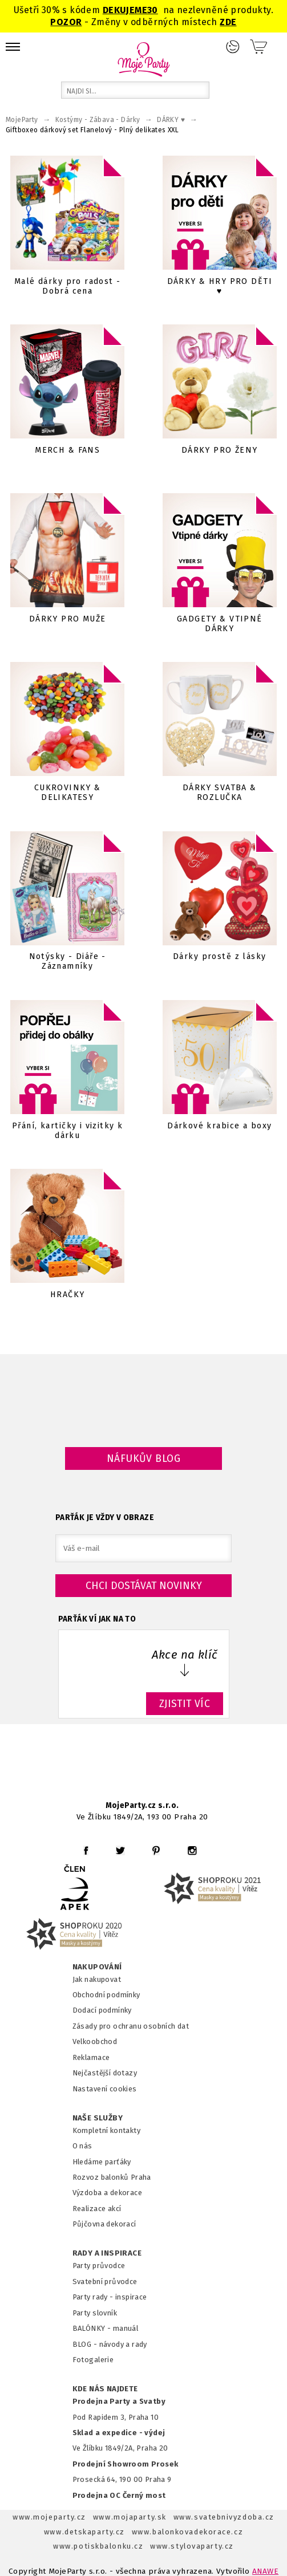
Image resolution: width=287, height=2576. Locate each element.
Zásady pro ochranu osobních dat (130, 2026)
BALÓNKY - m (96, 2328)
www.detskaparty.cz (84, 2532)
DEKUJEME (125, 10)
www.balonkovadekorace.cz (187, 2532)
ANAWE (265, 2571)
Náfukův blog (143, 1458)
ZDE (228, 22)
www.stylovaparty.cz (191, 2546)
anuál (128, 2328)
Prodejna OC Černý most (119, 2495)
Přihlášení (232, 46)
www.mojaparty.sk (130, 2517)
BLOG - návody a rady (109, 2344)
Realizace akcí (97, 2208)
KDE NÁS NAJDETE (105, 2389)
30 (152, 10)
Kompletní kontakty (106, 2130)
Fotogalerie (93, 2359)
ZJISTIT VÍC (185, 1703)
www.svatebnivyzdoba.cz (223, 2517)
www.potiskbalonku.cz (98, 2546)
